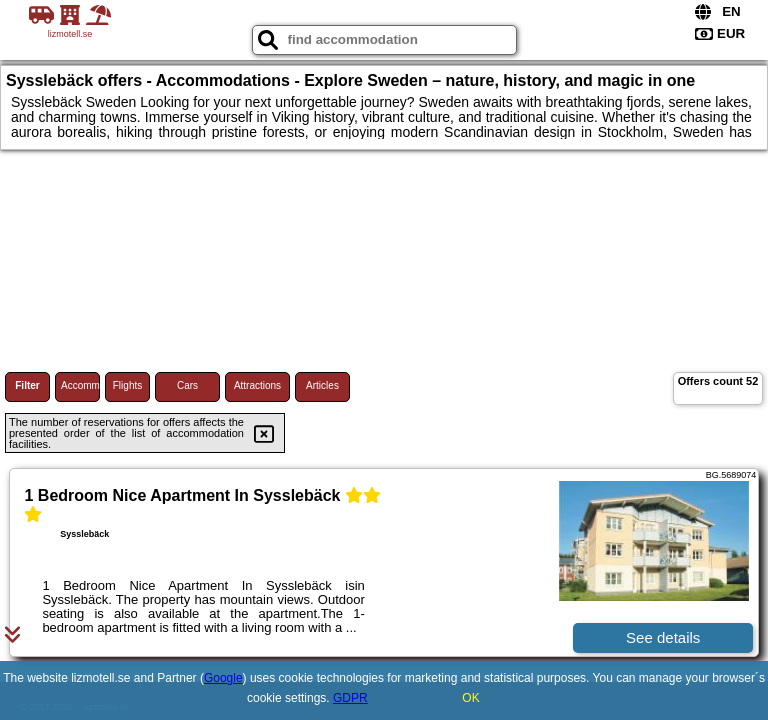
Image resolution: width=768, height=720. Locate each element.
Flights (127, 385)
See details (663, 637)
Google (223, 678)
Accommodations (80, 385)
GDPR (350, 698)
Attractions (257, 385)
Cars (187, 385)
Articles (322, 385)
